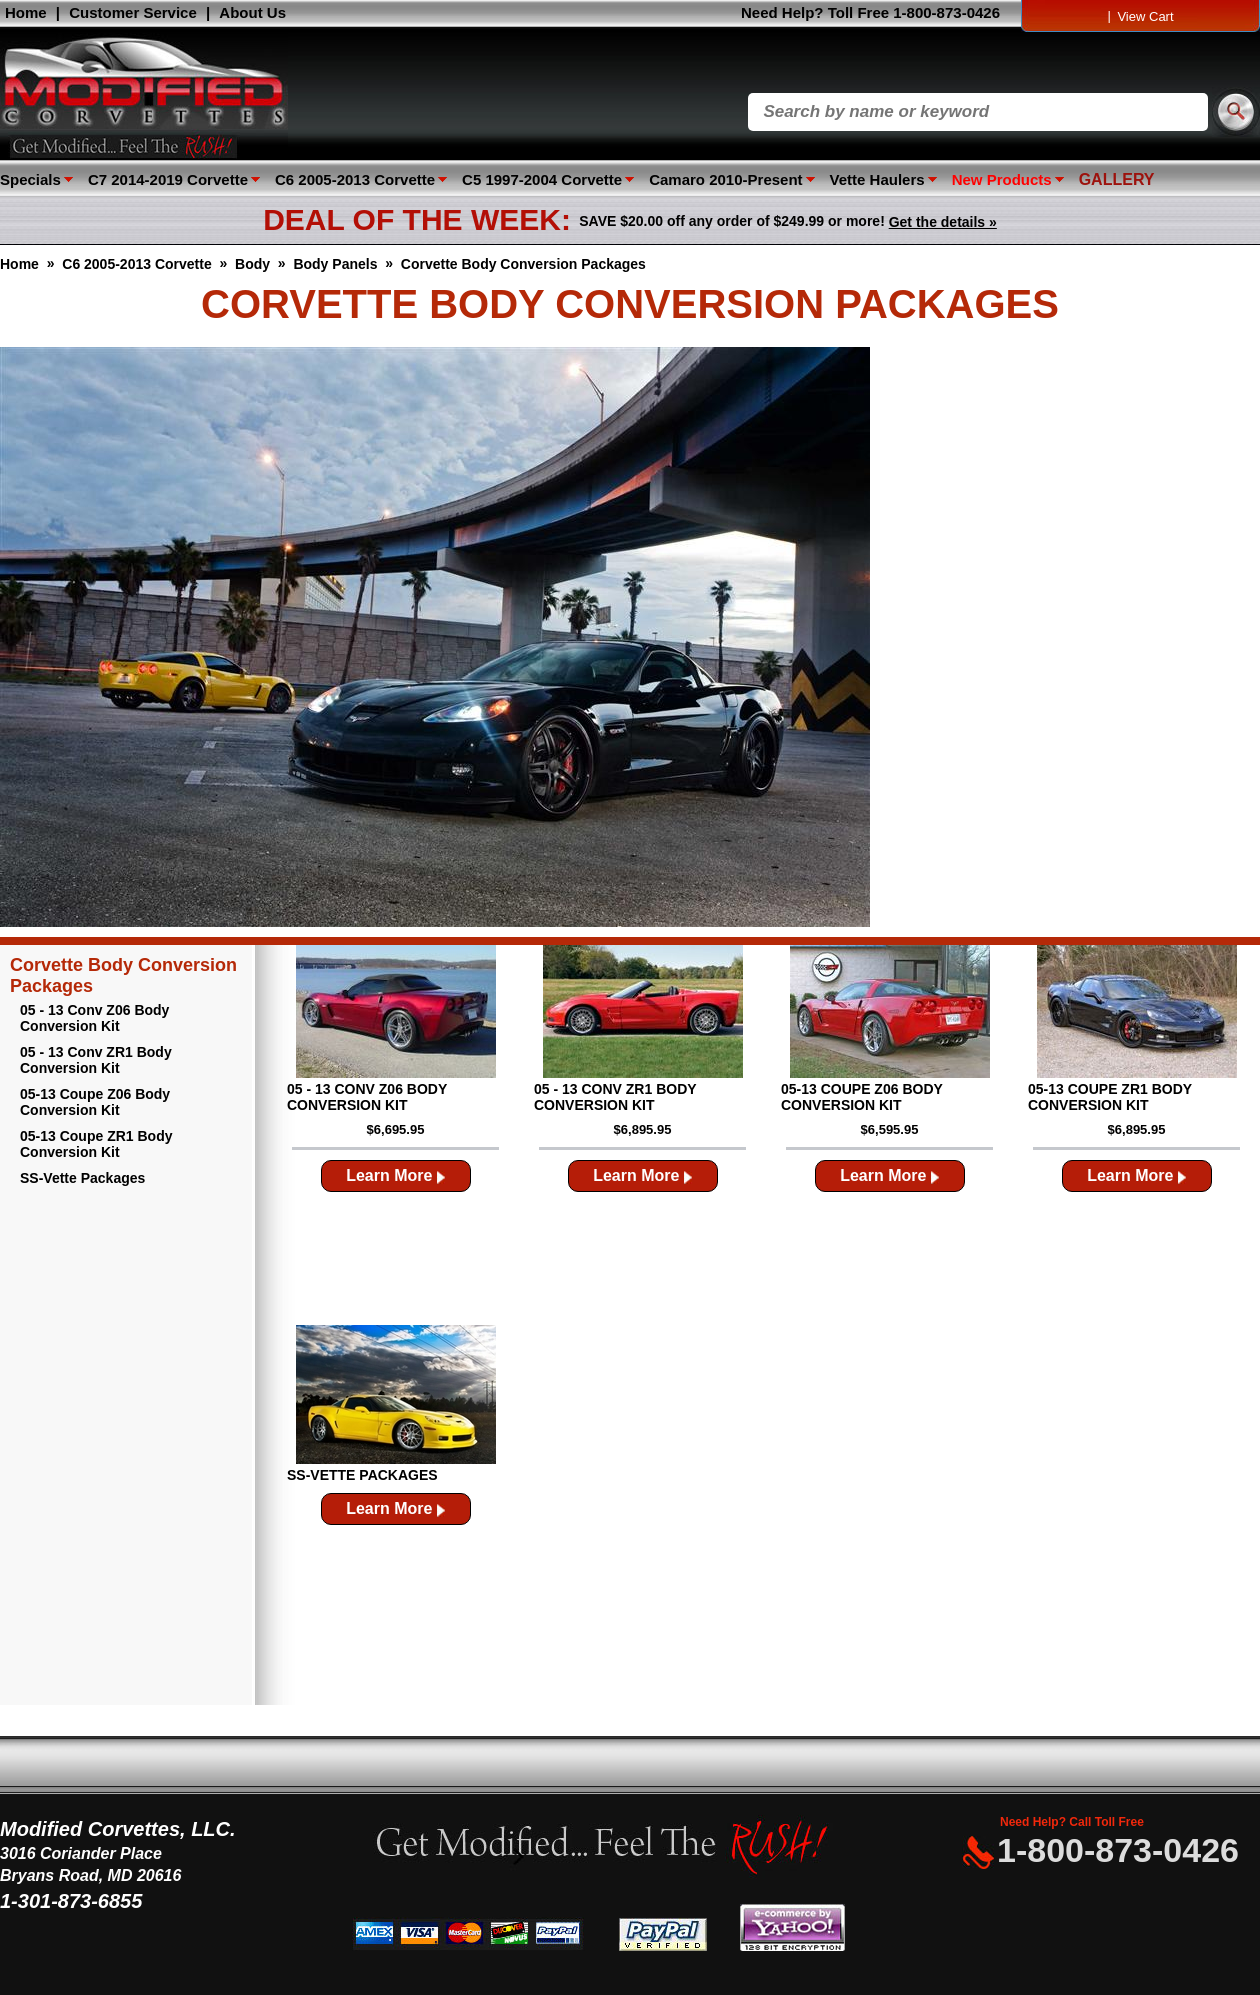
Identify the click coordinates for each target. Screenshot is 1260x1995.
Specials (30, 179)
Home (26, 12)
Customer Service (133, 12)
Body (252, 264)
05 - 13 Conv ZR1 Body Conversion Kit (96, 1060)
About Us (252, 12)
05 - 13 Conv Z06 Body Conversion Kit (94, 1018)
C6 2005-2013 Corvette (355, 179)
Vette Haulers (877, 179)
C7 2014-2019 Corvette (168, 179)
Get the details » (943, 222)
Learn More (395, 1175)
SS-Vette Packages (82, 1178)
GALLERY (1117, 179)
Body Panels (335, 264)
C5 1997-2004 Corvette (542, 179)
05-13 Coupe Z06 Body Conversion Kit (95, 1102)
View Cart (1145, 16)
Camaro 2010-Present (725, 179)
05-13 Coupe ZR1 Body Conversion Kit (96, 1144)
